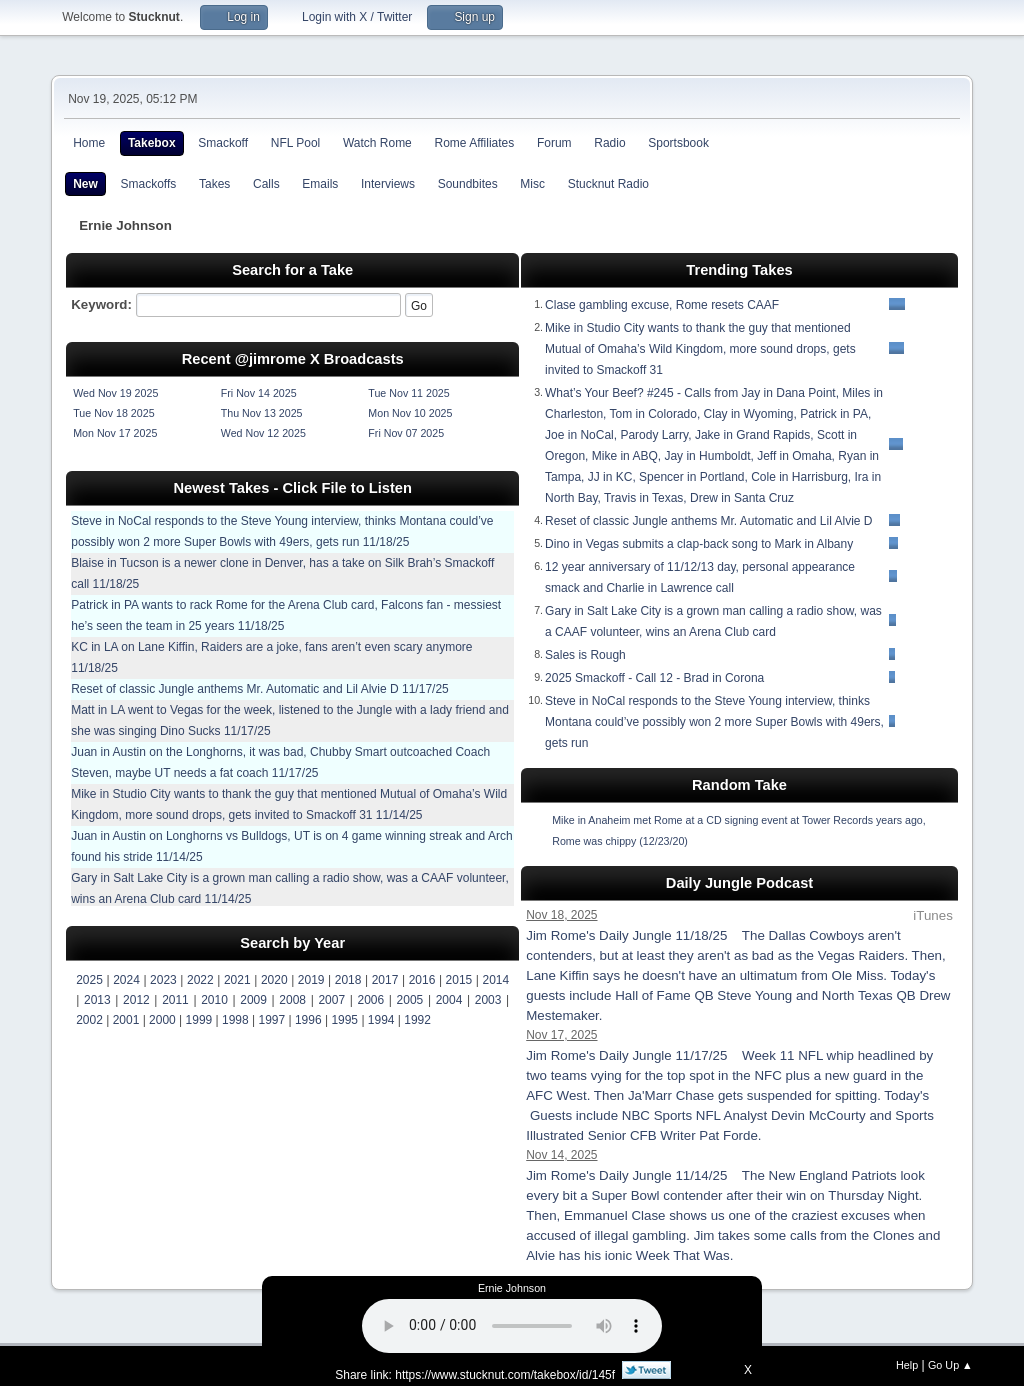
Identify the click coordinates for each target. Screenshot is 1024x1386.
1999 (199, 1020)
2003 (488, 1000)
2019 (311, 980)
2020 (274, 980)
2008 (292, 1000)
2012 (136, 1000)
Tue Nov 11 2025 (408, 393)
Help (907, 1365)
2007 (331, 1000)
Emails (320, 184)
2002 (89, 1020)
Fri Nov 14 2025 (259, 393)
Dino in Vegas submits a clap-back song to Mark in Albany (699, 544)
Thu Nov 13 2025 (262, 413)
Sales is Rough (585, 655)
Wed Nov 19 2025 (115, 393)
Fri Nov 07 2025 (406, 433)
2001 (126, 1020)
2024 (126, 980)
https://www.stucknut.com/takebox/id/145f (505, 1375)
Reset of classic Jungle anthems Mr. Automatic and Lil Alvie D (709, 521)
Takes (214, 184)
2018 (348, 980)
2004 (449, 1000)
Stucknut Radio (608, 184)
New (85, 184)
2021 (237, 980)
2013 (97, 1000)
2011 (175, 1000)
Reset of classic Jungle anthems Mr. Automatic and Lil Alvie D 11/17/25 (260, 689)
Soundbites (468, 184)
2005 (410, 1000)
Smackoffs (149, 184)
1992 (417, 1020)
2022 (200, 980)
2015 (459, 980)
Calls (266, 184)
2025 (89, 980)
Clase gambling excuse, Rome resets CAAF (662, 305)
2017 (385, 980)
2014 (496, 980)
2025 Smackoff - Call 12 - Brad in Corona (654, 678)
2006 (371, 1000)
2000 (162, 1020)
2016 (422, 980)
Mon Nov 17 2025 (115, 433)
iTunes (933, 915)
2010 (214, 1000)
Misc (532, 184)
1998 (235, 1020)
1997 (271, 1020)
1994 (381, 1020)
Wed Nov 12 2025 (263, 433)
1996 (308, 1020)
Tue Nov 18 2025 (113, 413)
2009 (253, 1000)
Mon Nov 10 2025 (410, 413)
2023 (163, 980)
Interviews (388, 184)
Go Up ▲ (950, 1365)
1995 (344, 1020)
